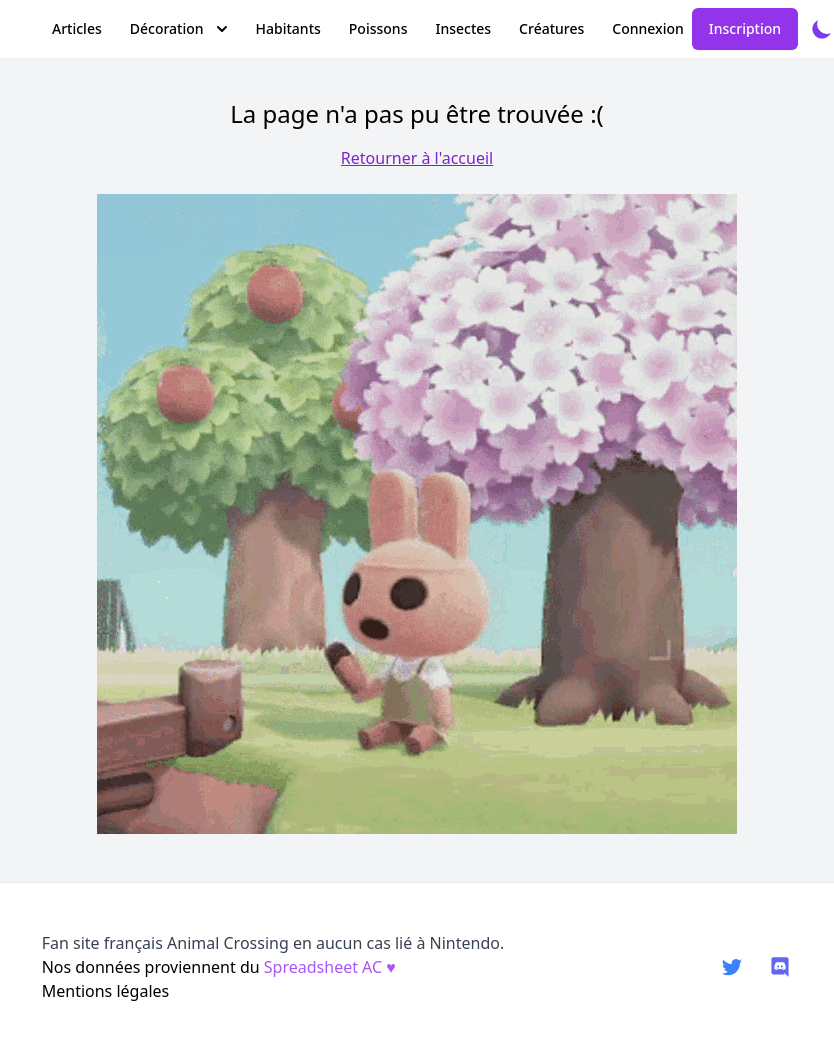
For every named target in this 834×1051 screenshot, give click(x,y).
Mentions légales (106, 991)
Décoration (179, 29)
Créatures (551, 28)
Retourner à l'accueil (417, 158)
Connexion (647, 28)
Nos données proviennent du (219, 967)
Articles (77, 28)
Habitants (288, 28)
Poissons (378, 28)
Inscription (745, 28)
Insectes (463, 28)
